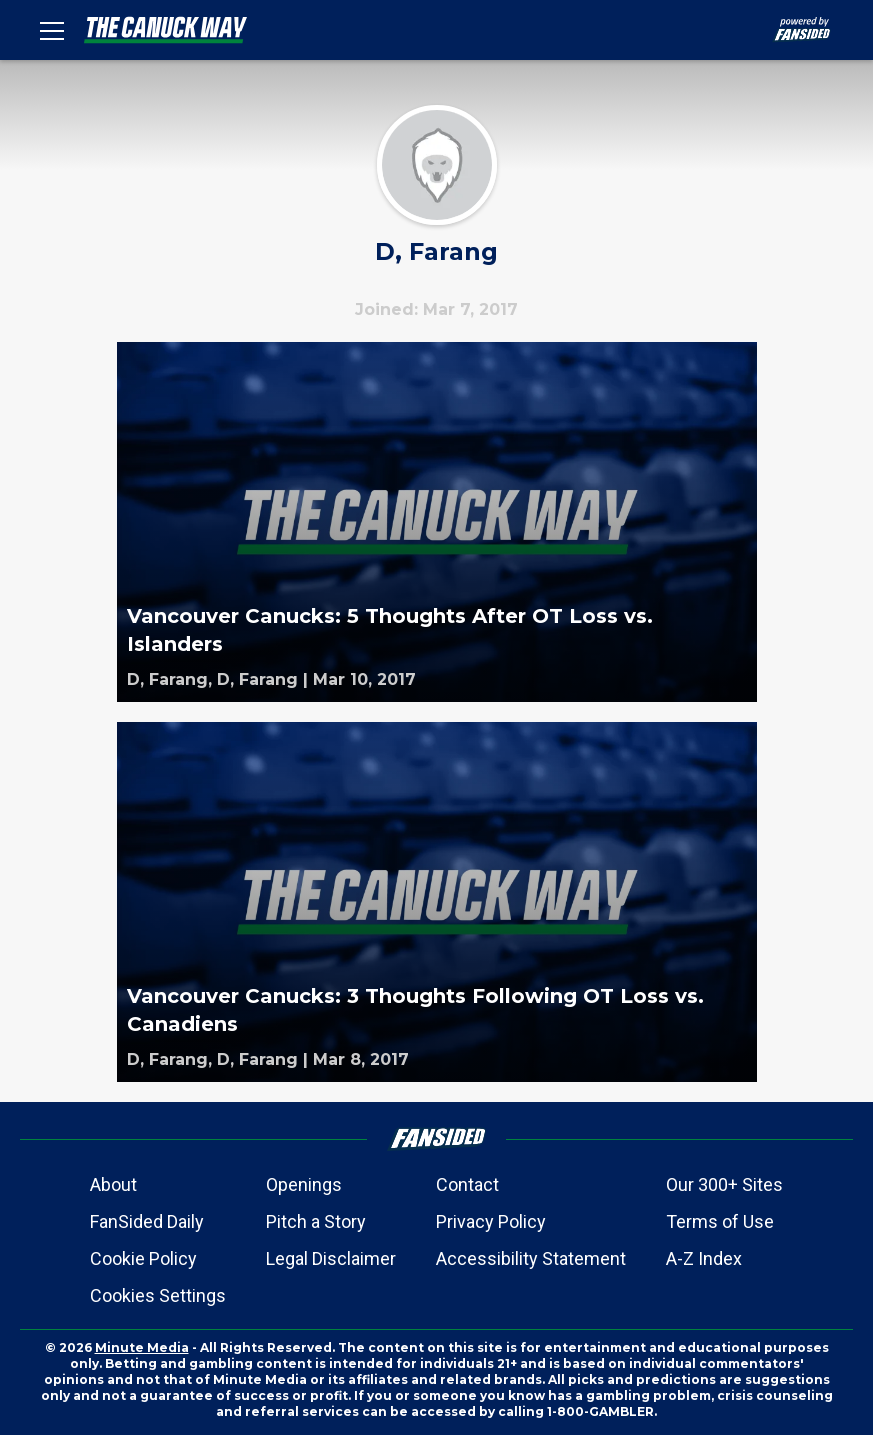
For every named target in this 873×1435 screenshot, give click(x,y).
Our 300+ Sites (724, 1184)
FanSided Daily (147, 1221)
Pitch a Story (316, 1221)
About (113, 1184)
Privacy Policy (491, 1221)
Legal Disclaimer (331, 1258)
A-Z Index (704, 1258)
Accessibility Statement (531, 1258)
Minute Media (142, 1347)
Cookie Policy (143, 1258)
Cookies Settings (158, 1295)
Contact (467, 1184)
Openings (304, 1184)
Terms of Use (720, 1221)
